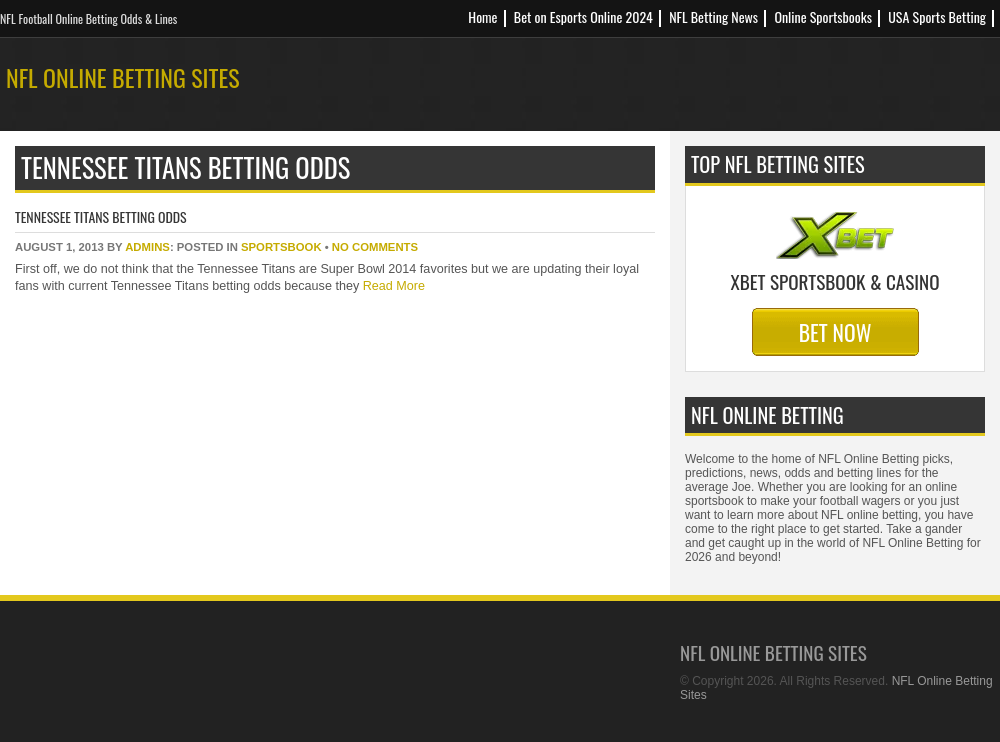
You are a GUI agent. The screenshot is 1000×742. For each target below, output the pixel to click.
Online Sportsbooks (823, 16)
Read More (392, 286)
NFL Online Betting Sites (123, 77)
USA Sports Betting (937, 16)
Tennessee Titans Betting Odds (101, 216)
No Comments (375, 247)
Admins (147, 247)
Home (482, 16)
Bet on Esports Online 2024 (583, 16)
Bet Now (835, 332)
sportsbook (281, 247)
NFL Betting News (713, 16)
